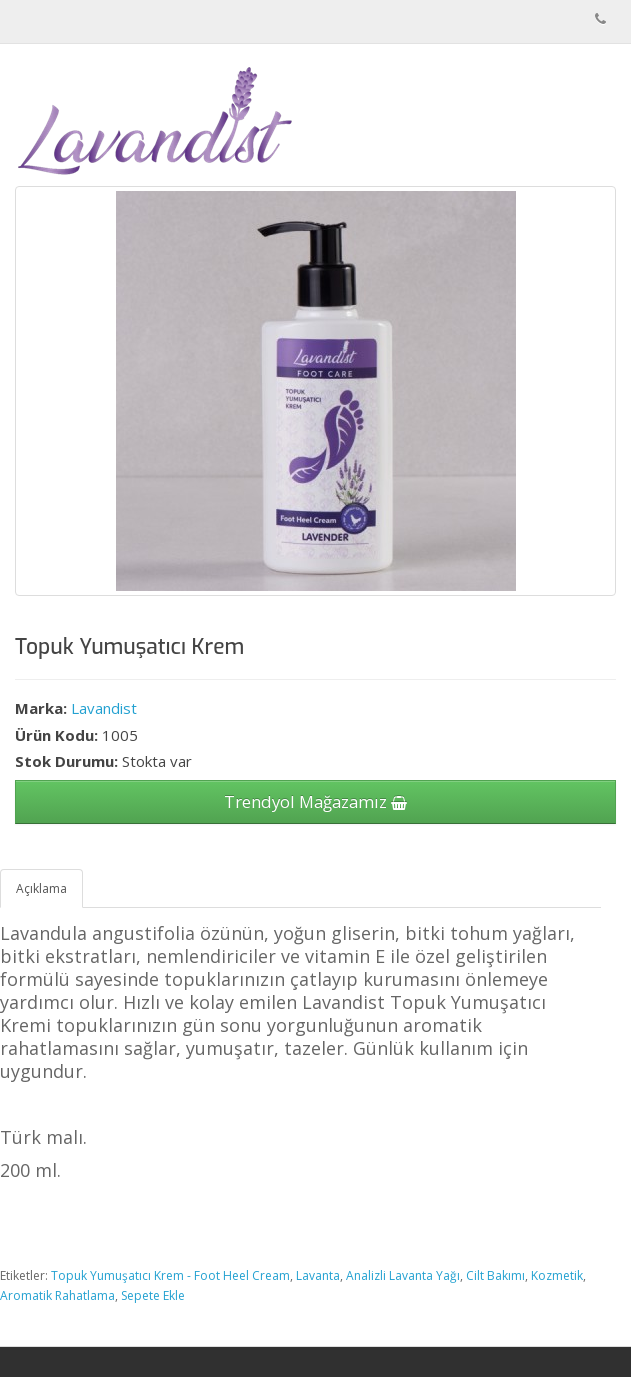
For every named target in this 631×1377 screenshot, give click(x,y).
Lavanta (318, 1275)
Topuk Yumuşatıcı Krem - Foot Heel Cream (170, 1275)
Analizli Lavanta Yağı (403, 1275)
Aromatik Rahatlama (57, 1295)
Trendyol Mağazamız (315, 801)
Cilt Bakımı (495, 1275)
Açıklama (41, 888)
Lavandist (104, 708)
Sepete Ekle (153, 1295)
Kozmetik (557, 1275)
